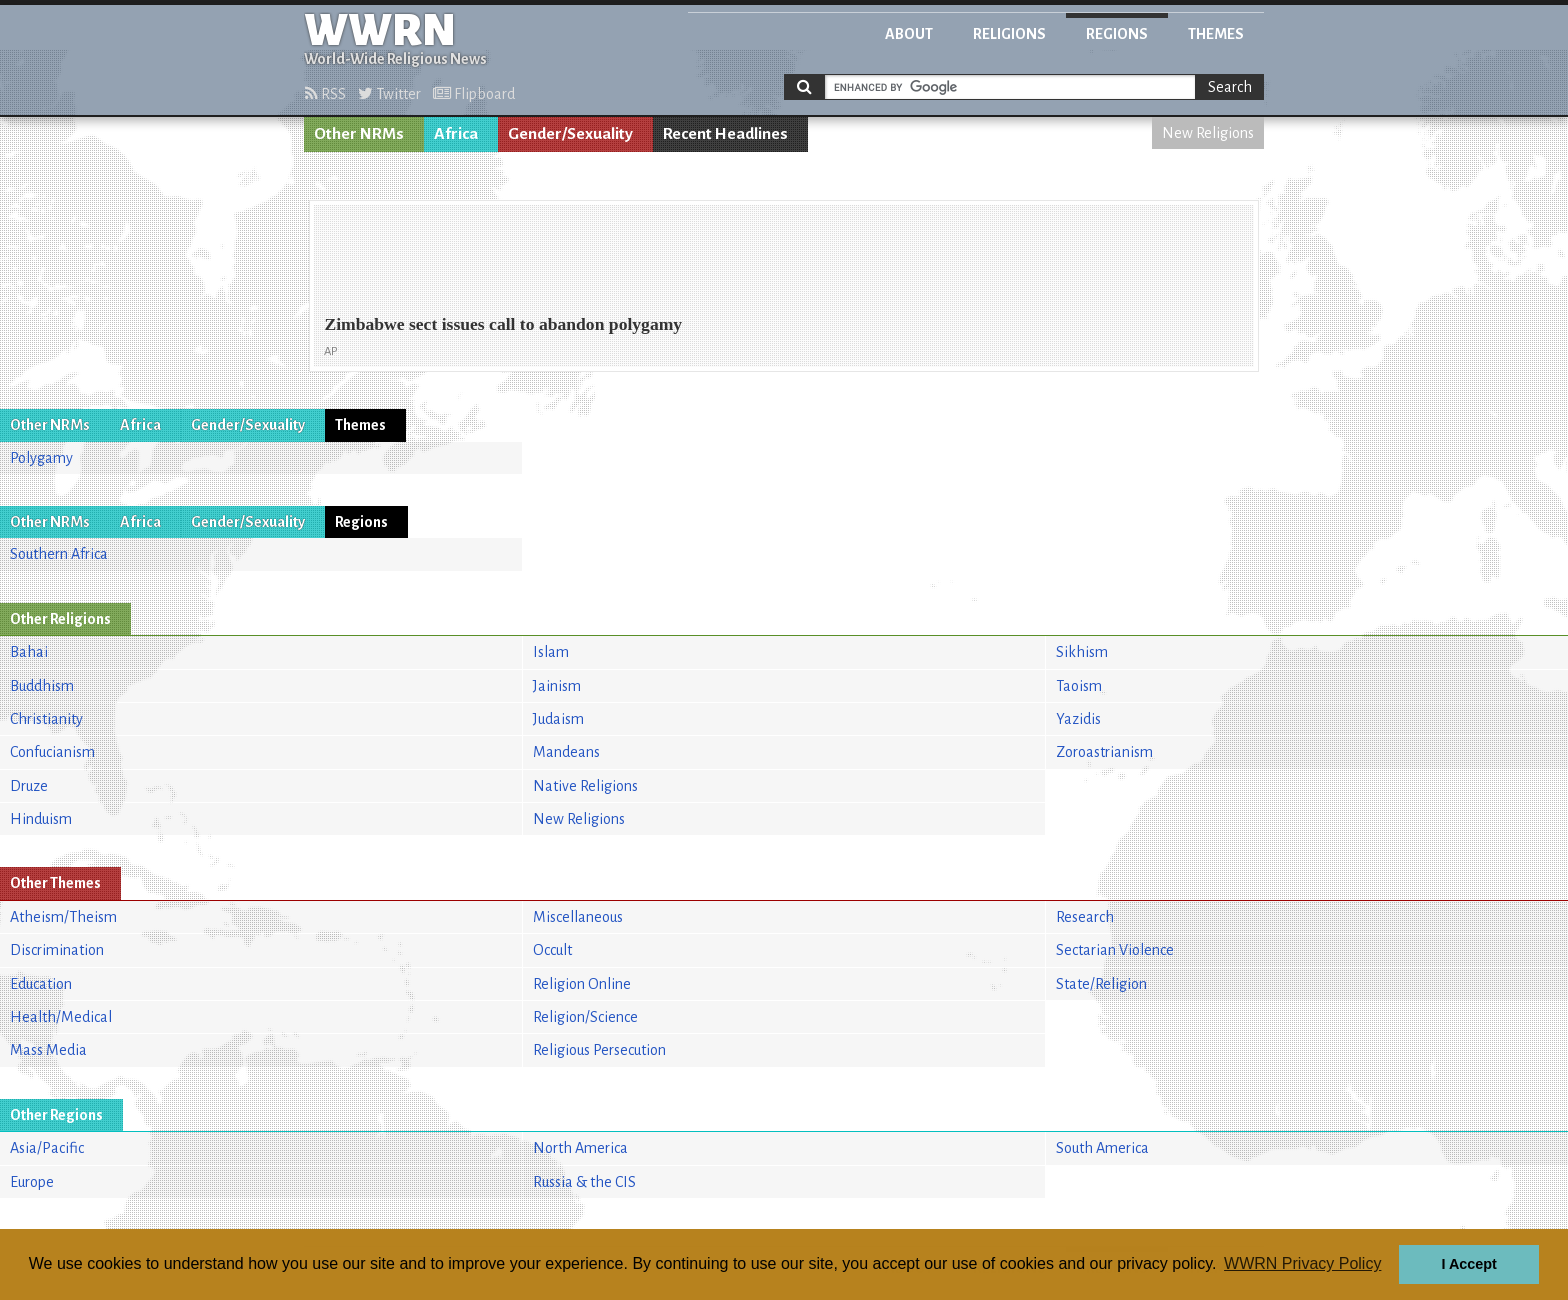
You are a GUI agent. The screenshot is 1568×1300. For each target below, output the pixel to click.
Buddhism (42, 686)
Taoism (1079, 686)
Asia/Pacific (47, 1148)
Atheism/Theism (63, 917)
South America (1102, 1148)
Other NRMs (359, 134)
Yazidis (1078, 719)
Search (1230, 87)
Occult (552, 950)
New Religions (1208, 133)
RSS (325, 94)
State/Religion (1101, 984)
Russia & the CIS (584, 1182)
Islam (551, 652)
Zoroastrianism (1104, 752)
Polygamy (41, 458)
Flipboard (474, 94)
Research (1085, 917)
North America (580, 1148)
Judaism (558, 719)
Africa (456, 134)
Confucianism (52, 752)
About (909, 34)
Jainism (557, 686)
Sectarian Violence (1115, 950)
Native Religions (585, 786)
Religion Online (582, 984)
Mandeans (566, 752)
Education (41, 984)
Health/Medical (61, 1017)
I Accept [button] (1468, 1264)
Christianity (46, 719)
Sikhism (1082, 652)
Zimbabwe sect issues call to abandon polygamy (503, 324)
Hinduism (41, 819)
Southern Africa (59, 554)
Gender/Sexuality (570, 134)
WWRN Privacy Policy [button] (1302, 1263)
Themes (1216, 34)
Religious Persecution (599, 1050)
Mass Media (48, 1050)
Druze (29, 786)
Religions (1009, 34)
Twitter (389, 94)
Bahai (29, 652)
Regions (1117, 34)
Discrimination (57, 950)
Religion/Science (585, 1017)
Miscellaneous (578, 917)
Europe (32, 1182)
